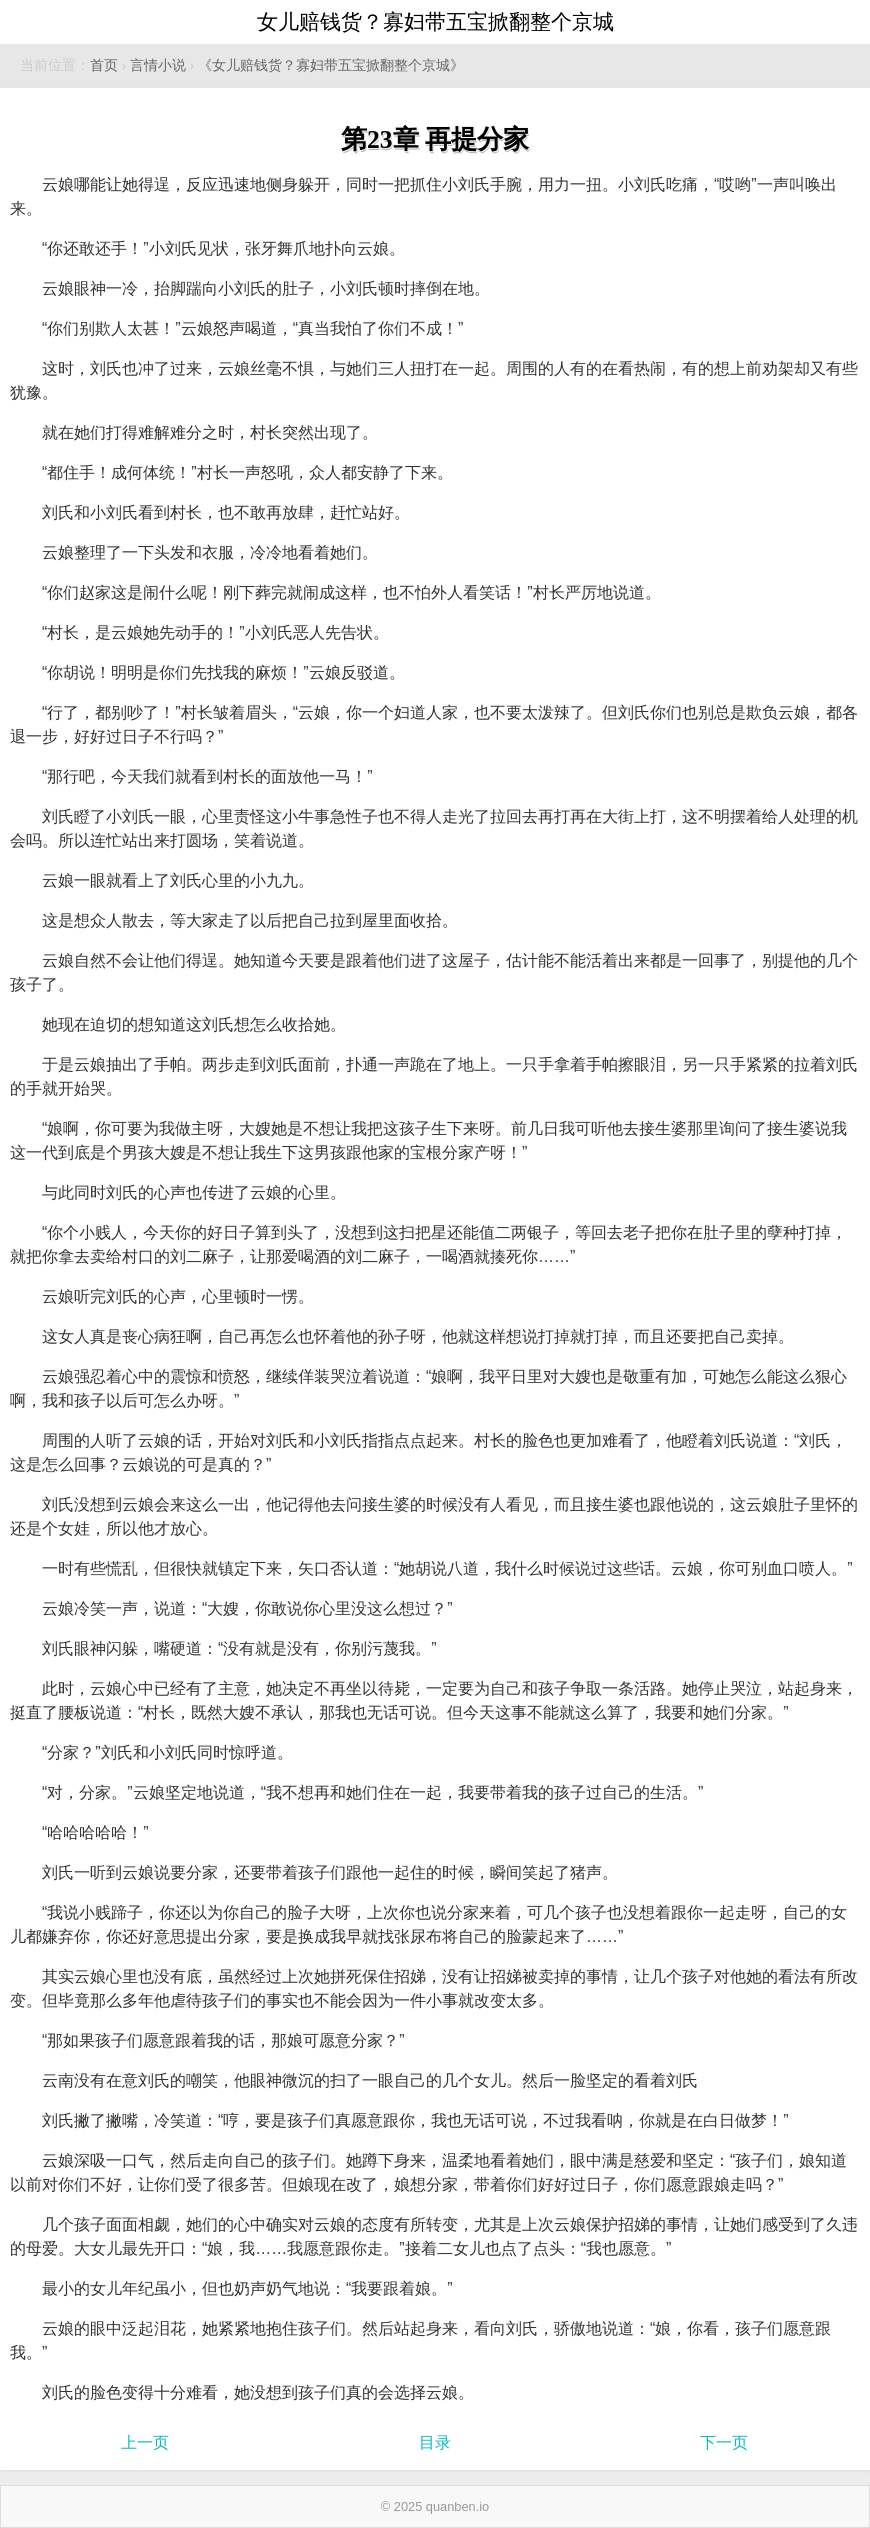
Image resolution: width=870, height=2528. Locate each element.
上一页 (145, 2442)
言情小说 (158, 65)
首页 (104, 65)
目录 (435, 2442)
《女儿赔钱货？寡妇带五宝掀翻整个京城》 (331, 65)
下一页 (724, 2442)
